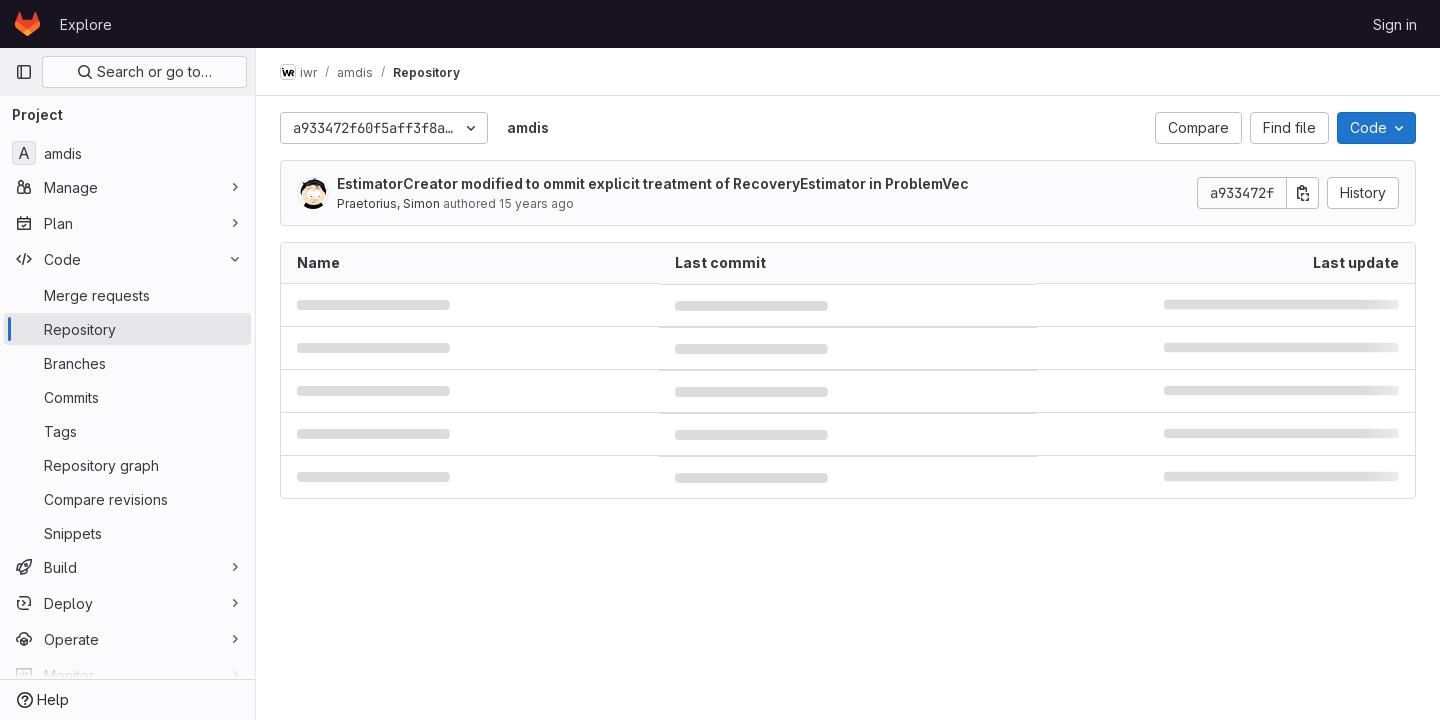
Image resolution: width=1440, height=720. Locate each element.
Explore (86, 24)
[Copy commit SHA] (1303, 193)
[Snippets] (127, 533)
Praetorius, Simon (388, 203)
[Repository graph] (127, 465)
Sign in (1395, 24)
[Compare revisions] (127, 499)
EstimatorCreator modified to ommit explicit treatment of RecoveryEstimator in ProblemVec (653, 183)
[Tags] (127, 431)
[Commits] (127, 397)
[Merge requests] (127, 295)
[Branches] (127, 363)
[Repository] (127, 329)
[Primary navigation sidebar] (24, 72)
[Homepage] (27, 24)
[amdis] (127, 153)
